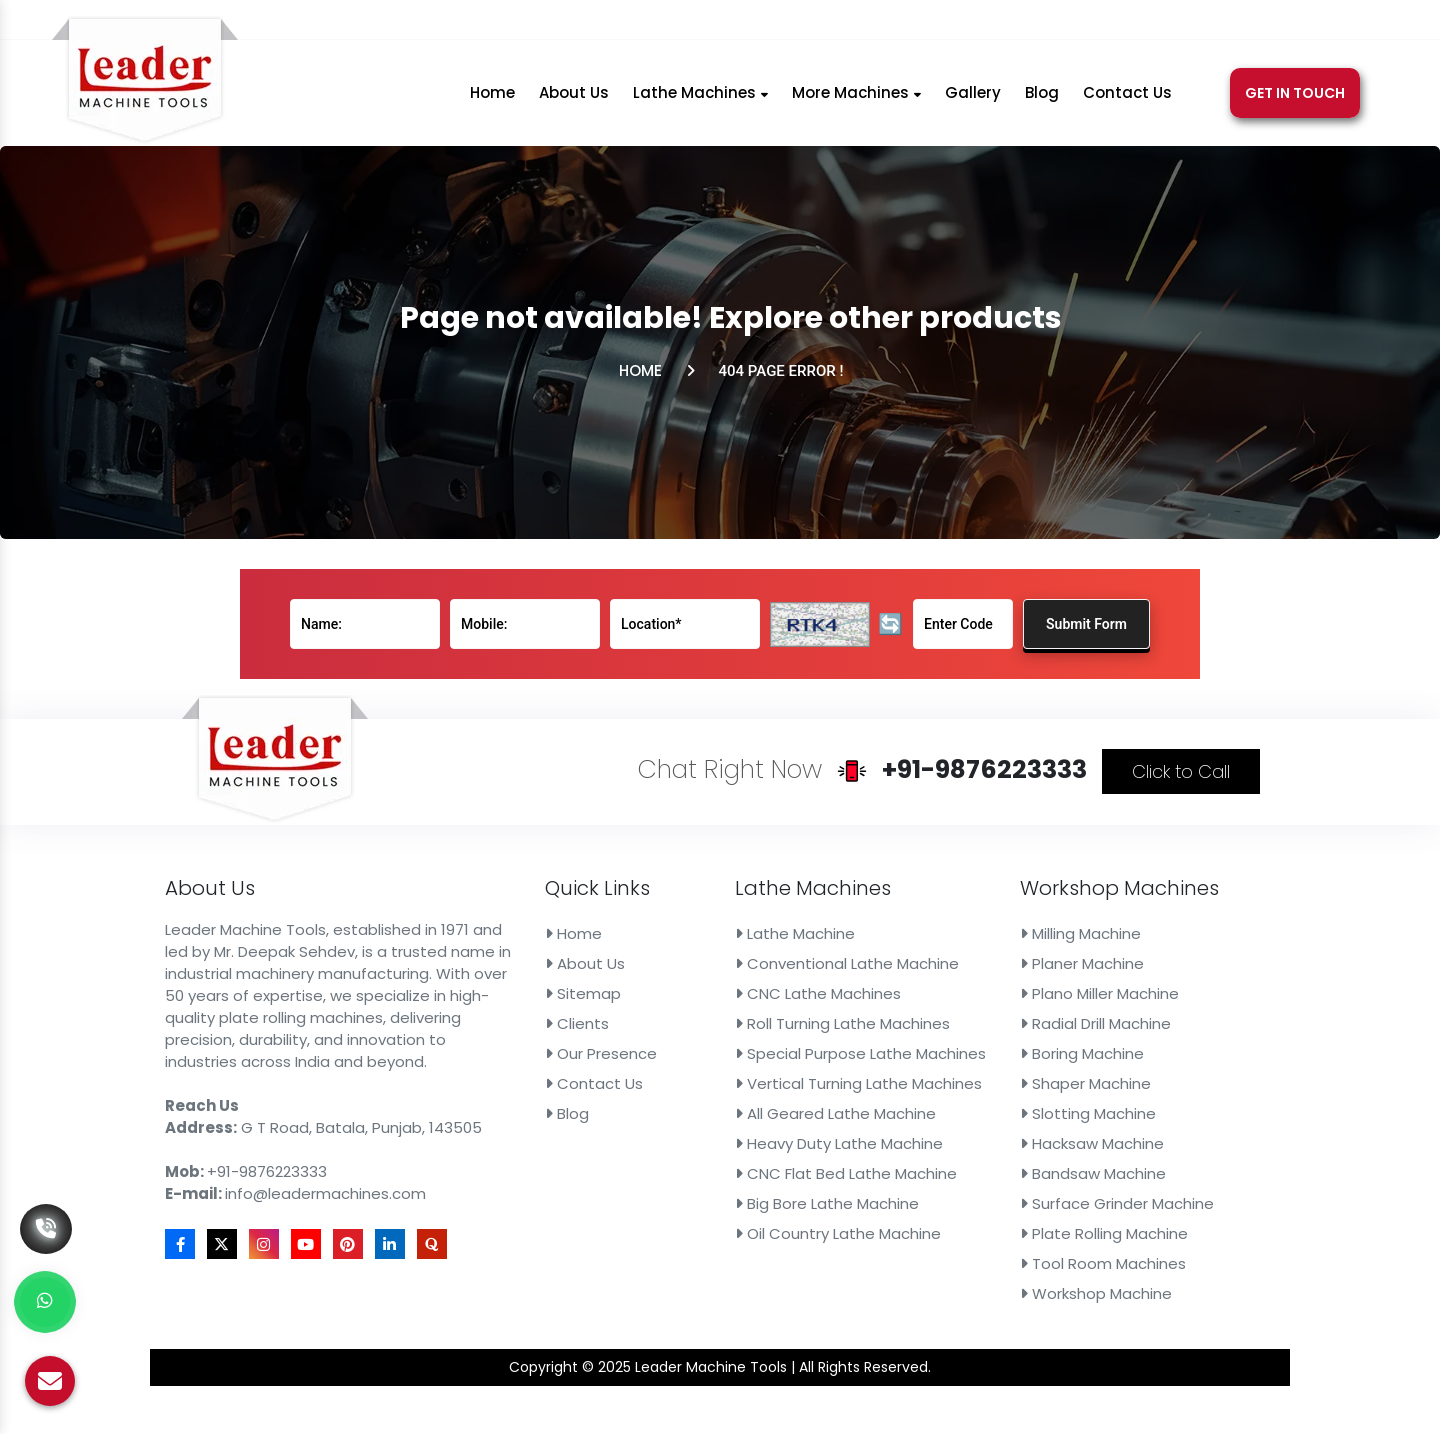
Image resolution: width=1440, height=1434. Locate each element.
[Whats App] (45, 1302)
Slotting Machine (988, 1090)
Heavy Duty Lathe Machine (804, 1112)
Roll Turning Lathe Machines (806, 1023)
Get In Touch (1295, 102)
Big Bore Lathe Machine (795, 1156)
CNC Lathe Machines (788, 1001)
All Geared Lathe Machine (801, 1090)
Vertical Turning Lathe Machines (818, 1068)
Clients (610, 1023)
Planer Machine (984, 979)
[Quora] (1217, 22)
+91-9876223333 (709, 22)
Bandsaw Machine (992, 1134)
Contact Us (1127, 101)
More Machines (856, 101)
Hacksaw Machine (991, 1112)
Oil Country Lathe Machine (803, 1178)
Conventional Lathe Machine (809, 979)
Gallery (973, 101)
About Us (574, 101)
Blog (1042, 101)
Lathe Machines (700, 101)
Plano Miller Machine (996, 1001)
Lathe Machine (771, 957)
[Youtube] (1138, 22)
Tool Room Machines (999, 1201)
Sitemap (615, 1001)
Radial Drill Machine (994, 1023)
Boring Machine (984, 1046)
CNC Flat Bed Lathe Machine (809, 1134)
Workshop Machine (994, 1223)
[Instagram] (1111, 22)
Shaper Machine (986, 1068)
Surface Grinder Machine (1009, 1156)
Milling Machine (982, 957)
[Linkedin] (1192, 22)
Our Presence (628, 1046)
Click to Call (1057, 837)
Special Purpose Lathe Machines (819, 1046)
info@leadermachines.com (918, 22)
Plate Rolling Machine (1000, 1178)
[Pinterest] (1166, 22)
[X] (1085, 22)
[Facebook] (1061, 22)
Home (492, 101)
